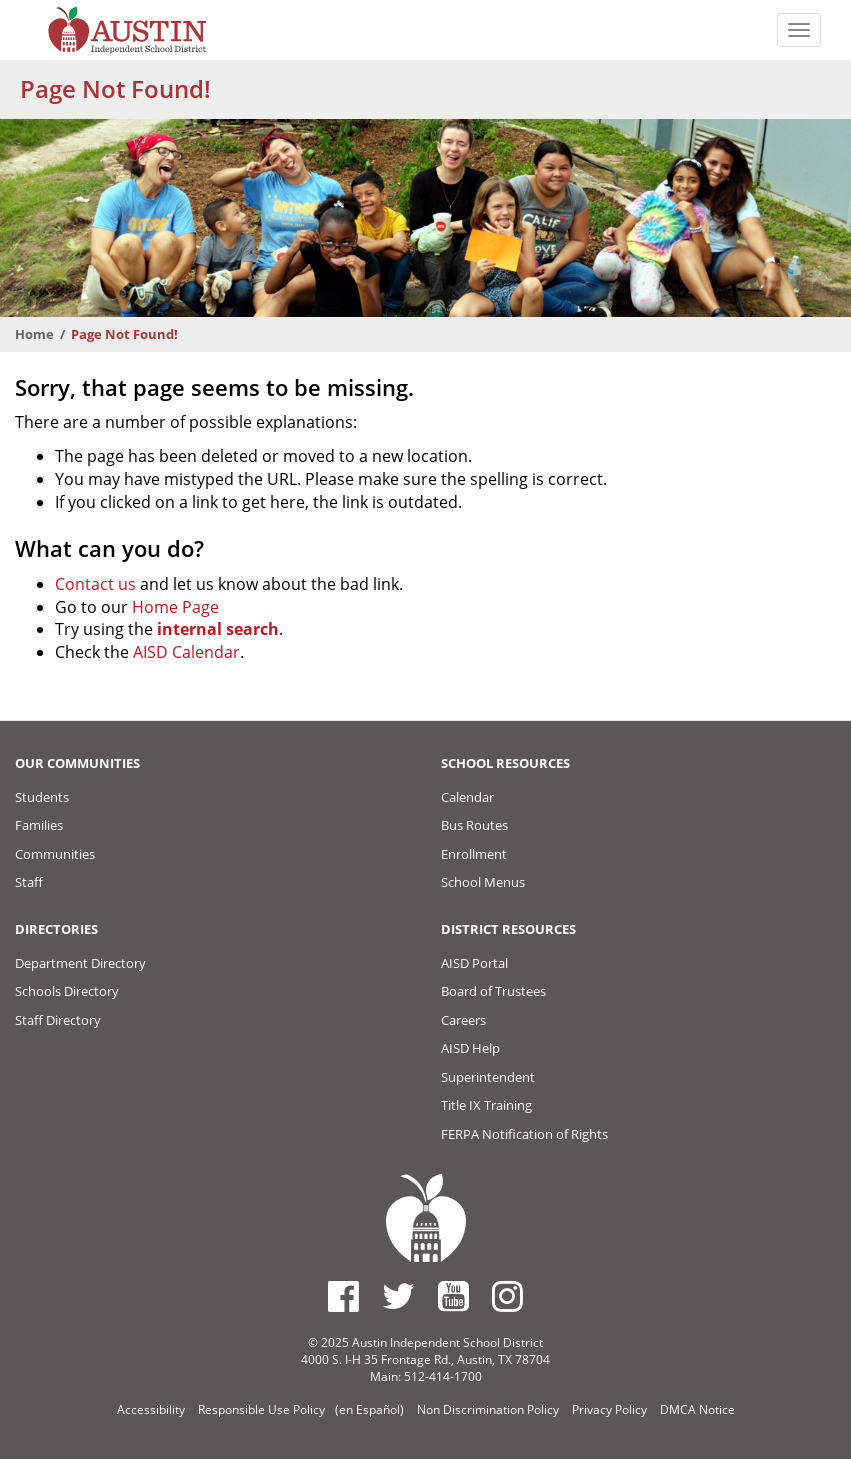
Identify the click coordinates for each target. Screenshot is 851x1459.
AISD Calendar (186, 652)
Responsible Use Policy (261, 1409)
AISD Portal (474, 963)
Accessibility (151, 1409)
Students (42, 797)
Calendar (467, 797)
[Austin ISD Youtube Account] (453, 1296)
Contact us (95, 584)
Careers (463, 1020)
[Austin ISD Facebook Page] (343, 1296)
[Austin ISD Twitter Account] (398, 1296)
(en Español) (369, 1409)
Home (34, 334)
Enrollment (474, 854)
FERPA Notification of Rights (524, 1134)
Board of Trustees (493, 991)
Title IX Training (486, 1105)
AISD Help (470, 1048)
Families (39, 825)
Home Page (175, 607)
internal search (218, 629)
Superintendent (488, 1077)
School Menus (483, 882)
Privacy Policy (609, 1409)
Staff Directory (58, 1020)
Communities (55, 854)
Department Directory (80, 963)
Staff (29, 882)
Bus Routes (474, 825)
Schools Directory (67, 991)
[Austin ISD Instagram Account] (507, 1296)
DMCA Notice (697, 1409)
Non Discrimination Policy (488, 1409)
